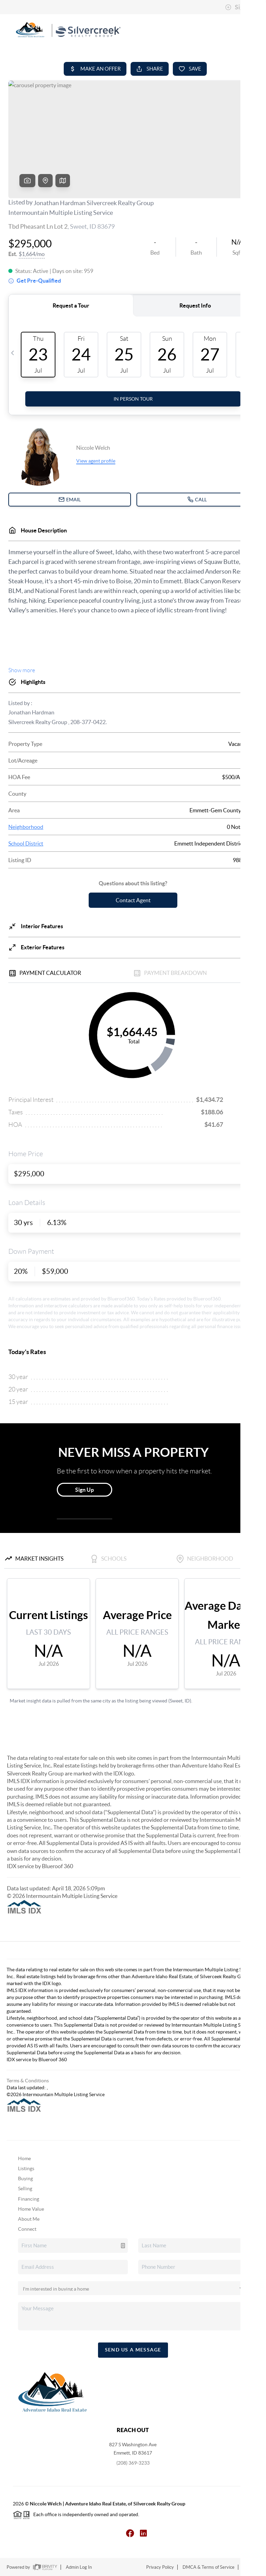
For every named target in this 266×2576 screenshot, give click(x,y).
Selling (25, 2188)
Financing (28, 2199)
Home (24, 2158)
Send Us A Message (133, 2350)
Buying (25, 2178)
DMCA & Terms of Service (208, 2567)
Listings (26, 2168)
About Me (28, 2219)
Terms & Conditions (28, 2080)
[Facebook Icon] (126, 2532)
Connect (27, 2229)
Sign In (239, 7)
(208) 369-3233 (133, 2463)
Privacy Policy (160, 2567)
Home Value (31, 2209)
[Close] (250, 2509)
